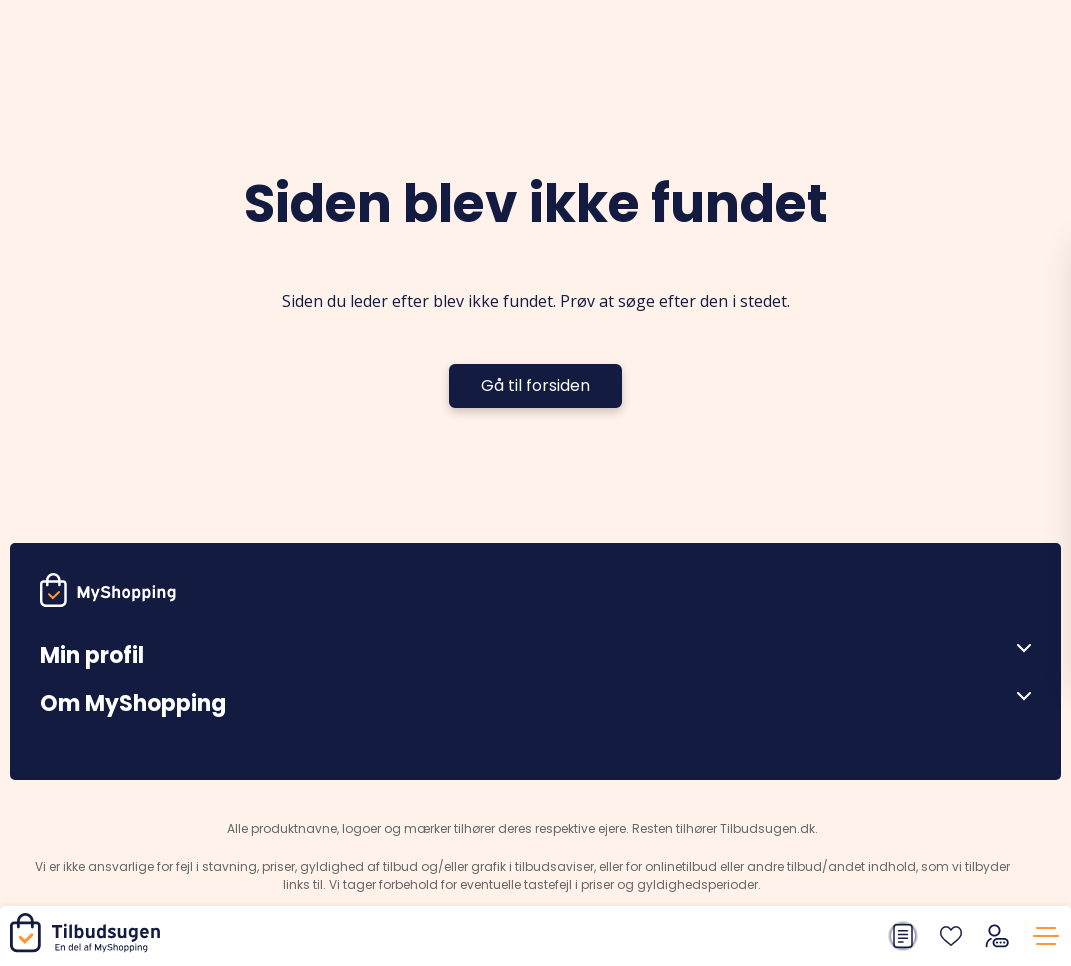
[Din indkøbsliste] (903, 936)
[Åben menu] (1016, 648)
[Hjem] (89, 947)
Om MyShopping (133, 703)
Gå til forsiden (535, 385)
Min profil (92, 655)
